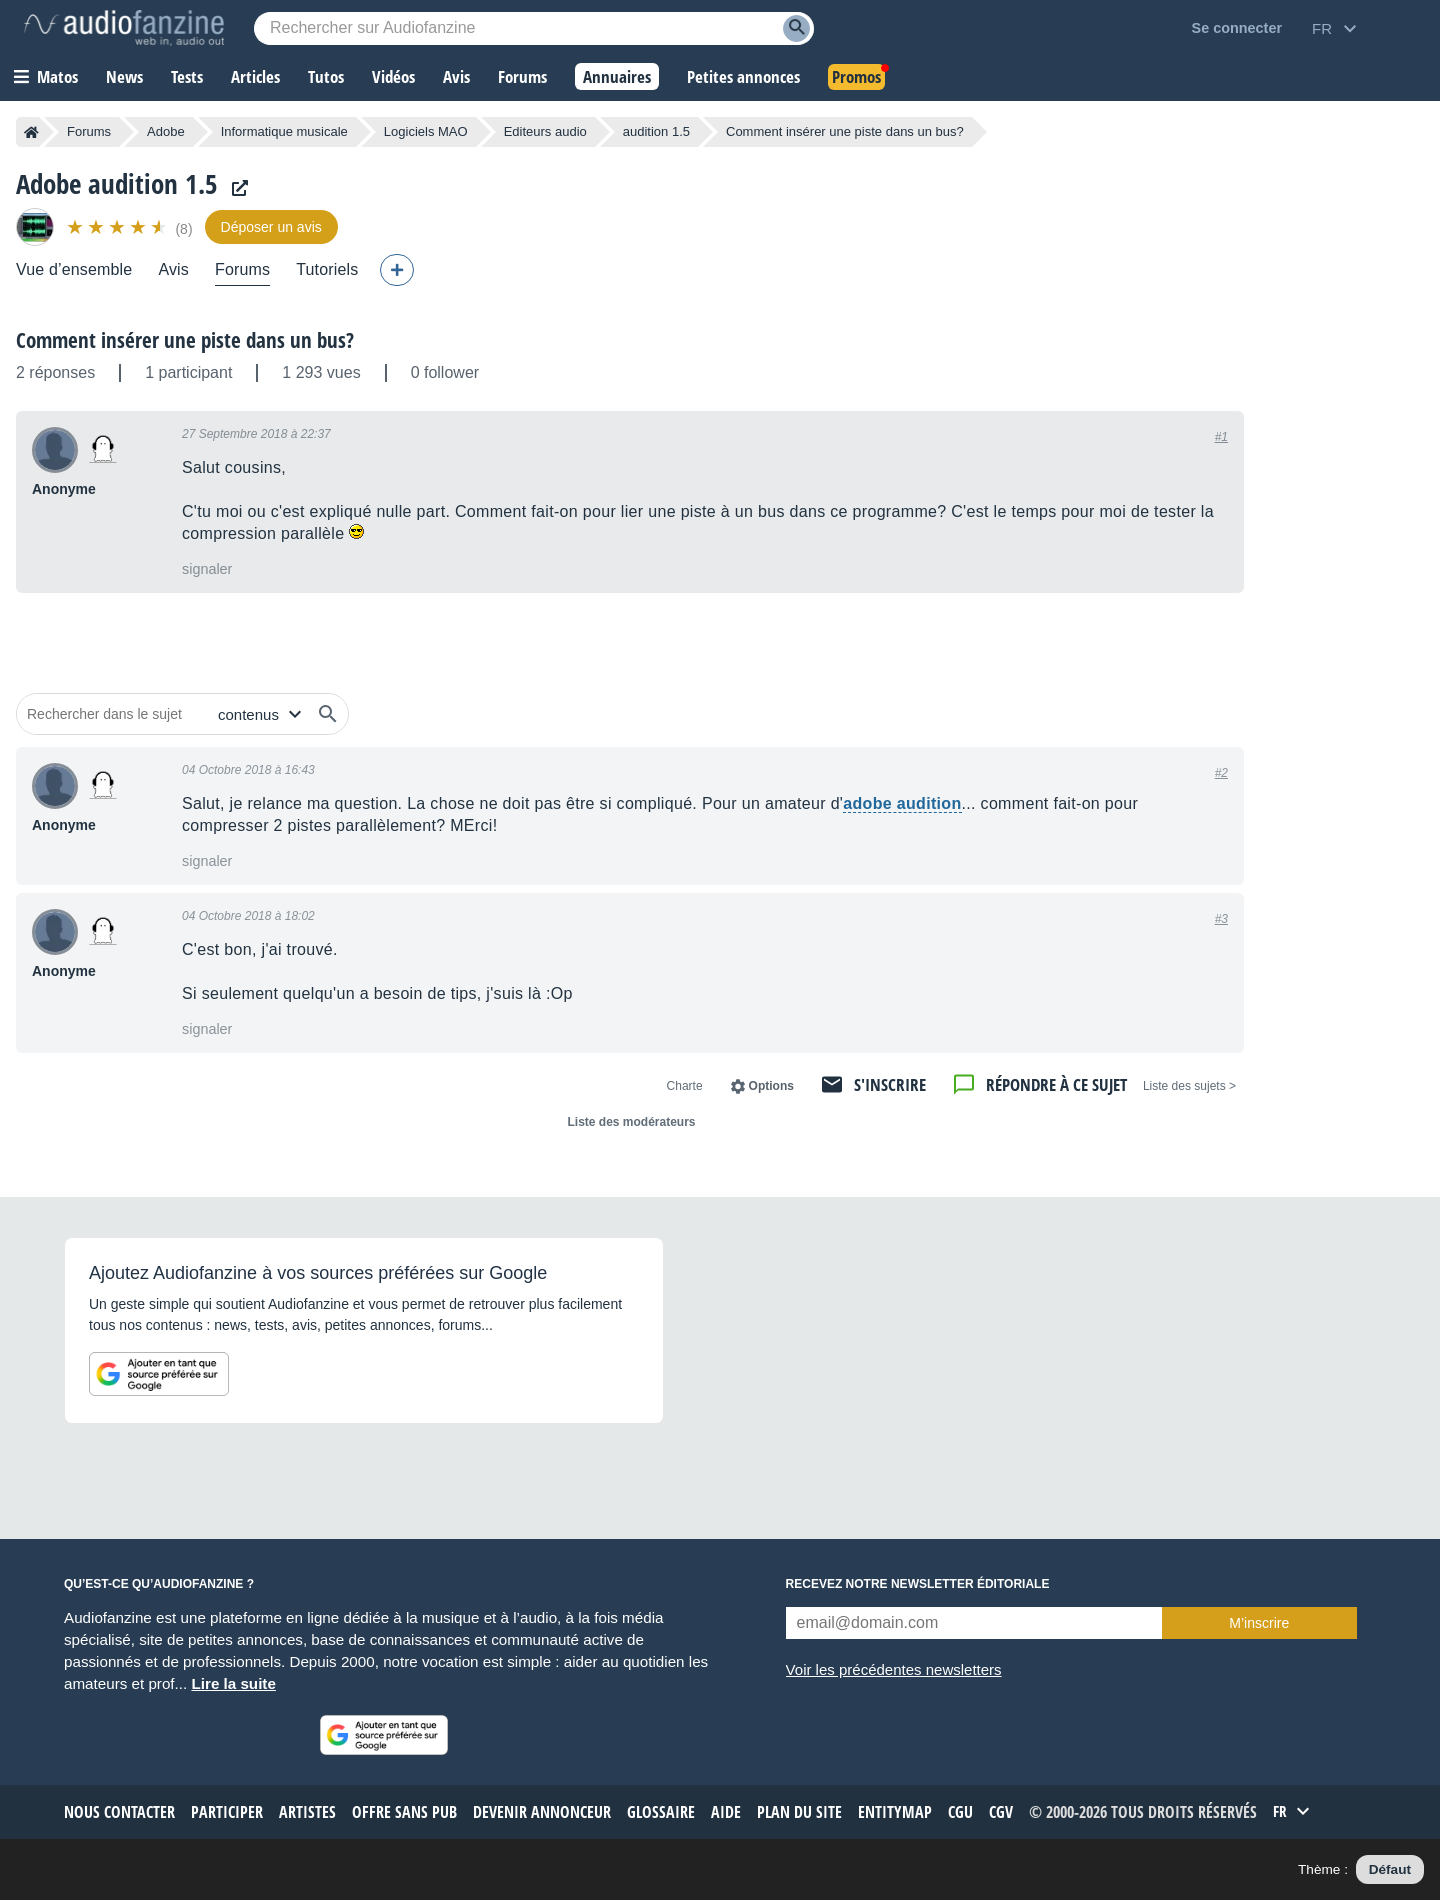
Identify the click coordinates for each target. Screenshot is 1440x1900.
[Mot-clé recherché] (534, 28)
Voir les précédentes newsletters (894, 1669)
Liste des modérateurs (631, 1122)
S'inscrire (890, 1084)
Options (771, 1086)
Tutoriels (327, 269)
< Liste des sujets (1189, 1086)
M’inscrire (1259, 1623)
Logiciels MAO (426, 131)
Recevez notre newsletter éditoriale (918, 1584)
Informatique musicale (284, 131)
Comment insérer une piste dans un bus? (185, 340)
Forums (89, 131)
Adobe (166, 131)
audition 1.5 (656, 131)
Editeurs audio (545, 131)
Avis (173, 269)
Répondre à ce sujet (1056, 1084)
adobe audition (902, 803)
